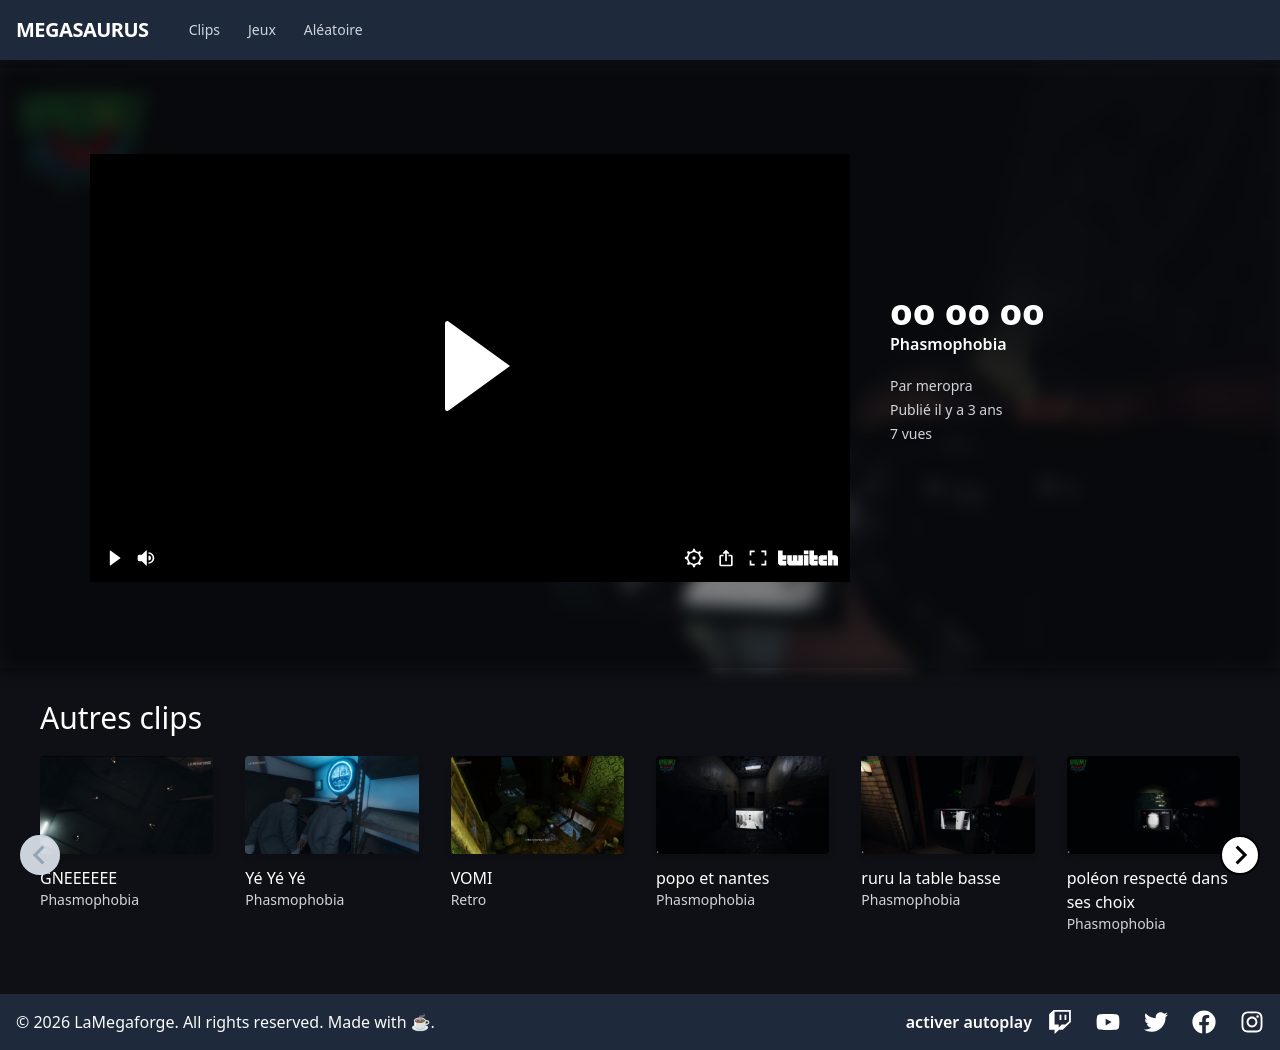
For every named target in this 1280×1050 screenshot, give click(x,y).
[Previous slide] (40, 855)
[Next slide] (1240, 855)
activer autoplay (969, 1022)
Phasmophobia (948, 344)
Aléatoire (333, 29)
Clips (204, 29)
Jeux (262, 29)
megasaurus (82, 29)
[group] (126, 855)
